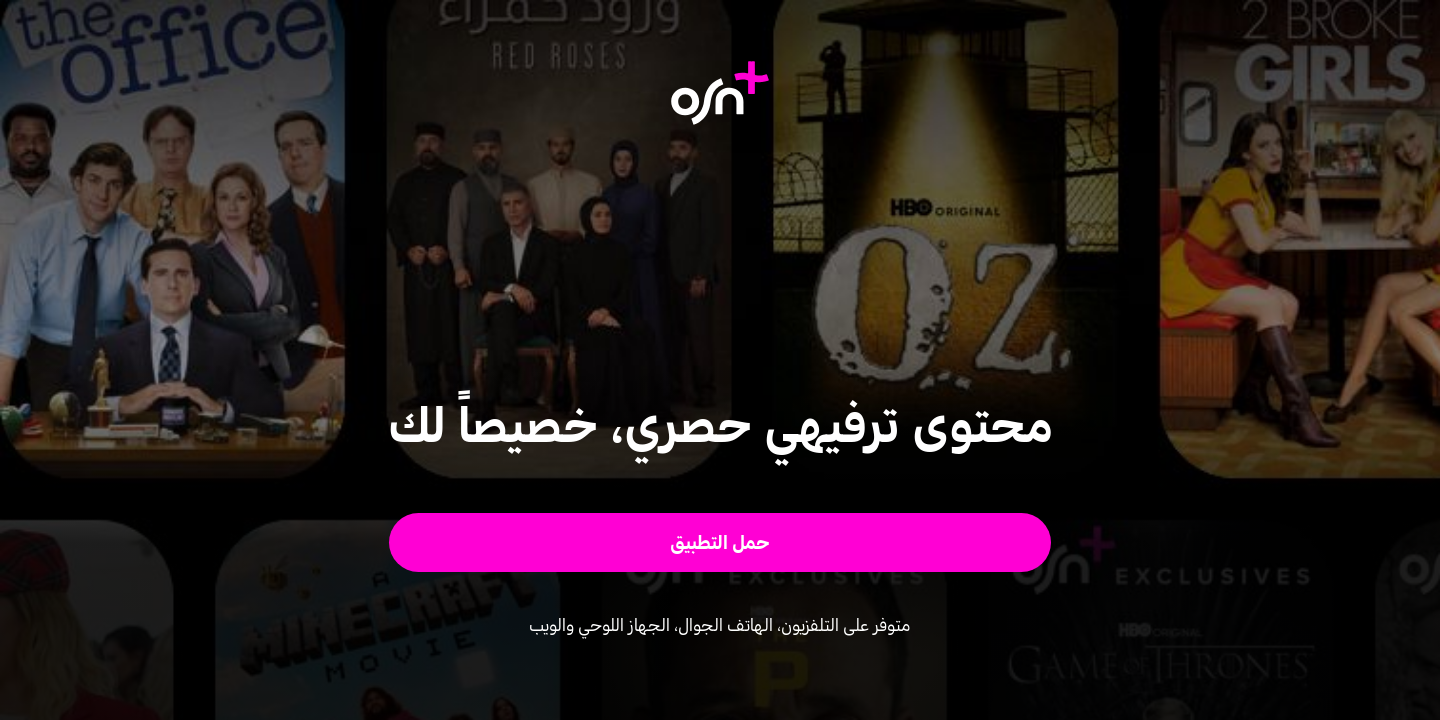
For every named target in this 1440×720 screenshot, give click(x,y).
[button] (720, 542)
